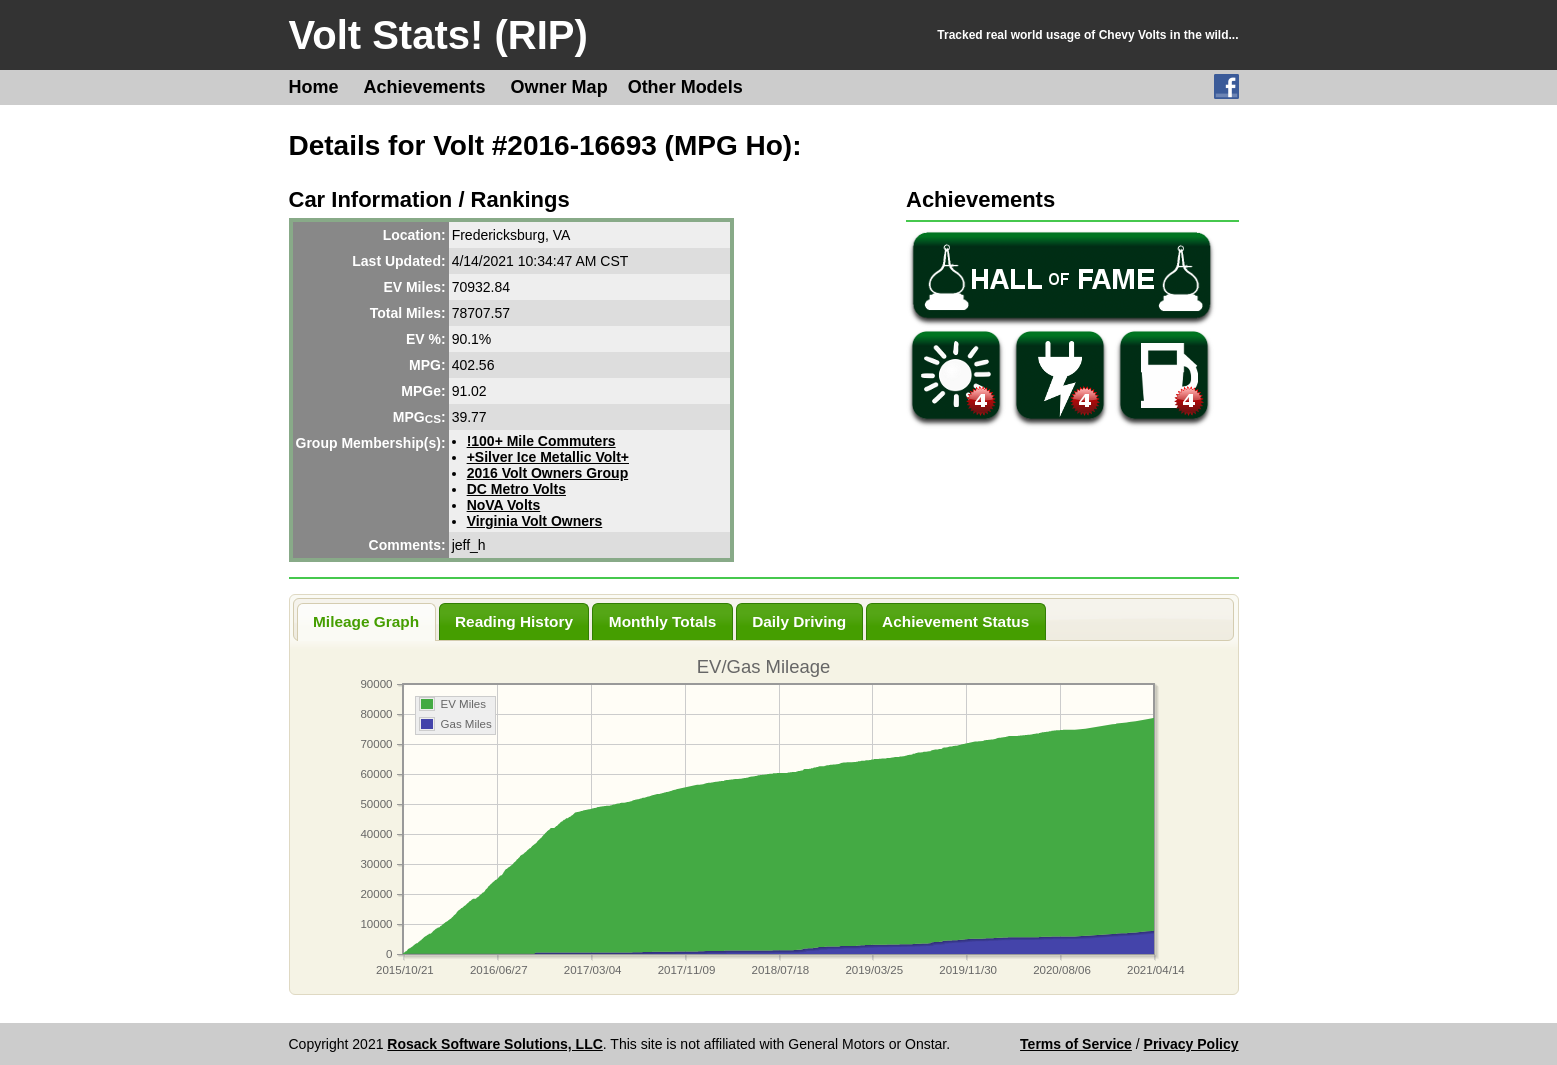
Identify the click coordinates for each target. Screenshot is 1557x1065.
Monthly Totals (662, 621)
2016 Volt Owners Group (548, 473)
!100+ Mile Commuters (541, 441)
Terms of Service (1076, 1044)
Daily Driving (799, 621)
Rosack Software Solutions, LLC (494, 1044)
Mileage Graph (366, 621)
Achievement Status (955, 621)
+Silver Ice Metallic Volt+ (548, 457)
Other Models (685, 87)
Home (314, 87)
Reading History (514, 621)
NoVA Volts (504, 505)
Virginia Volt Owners (535, 521)
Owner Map (559, 87)
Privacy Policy (1191, 1044)
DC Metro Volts (516, 489)
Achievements (425, 87)
